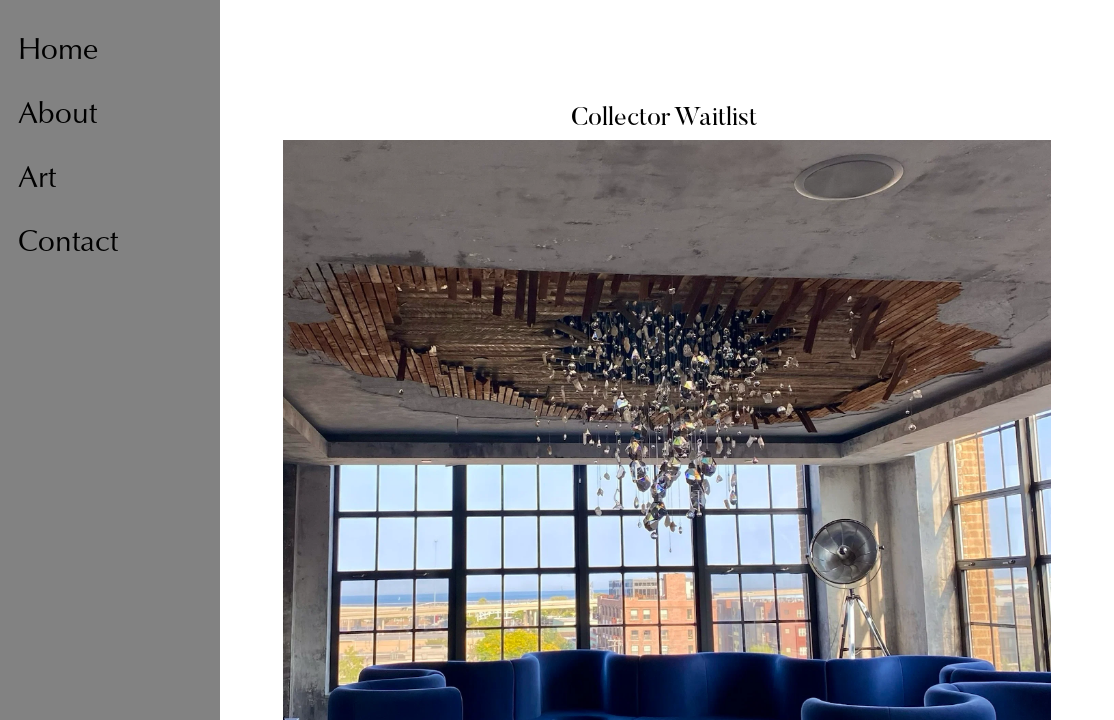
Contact (68, 244)
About (57, 116)
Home (58, 52)
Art (37, 180)
